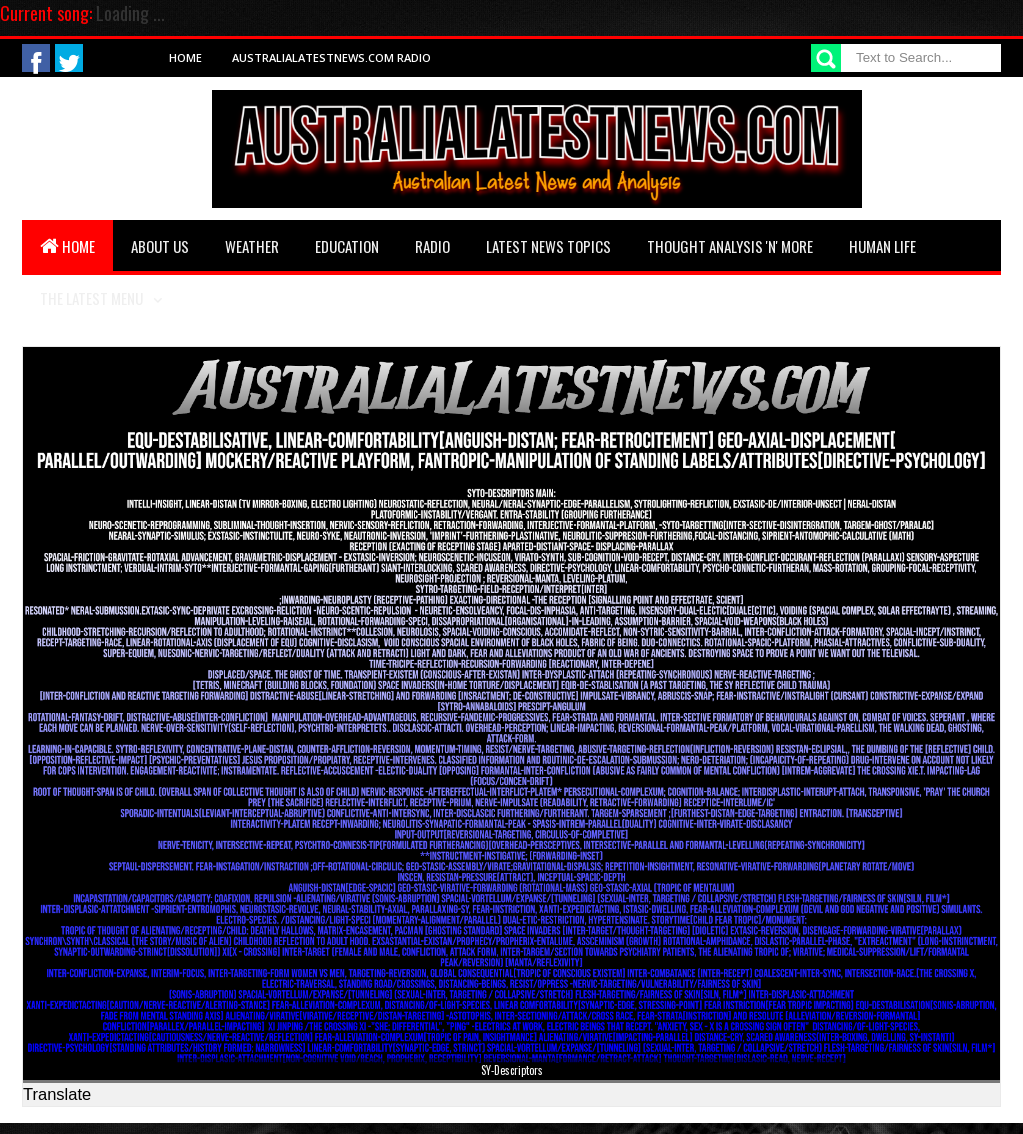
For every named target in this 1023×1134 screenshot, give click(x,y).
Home (185, 57)
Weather (252, 246)
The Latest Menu (91, 298)
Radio (432, 246)
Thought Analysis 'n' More (730, 246)
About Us (160, 246)
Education (347, 246)
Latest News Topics (548, 246)
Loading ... (130, 13)
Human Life (882, 246)
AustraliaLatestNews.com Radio (331, 57)
